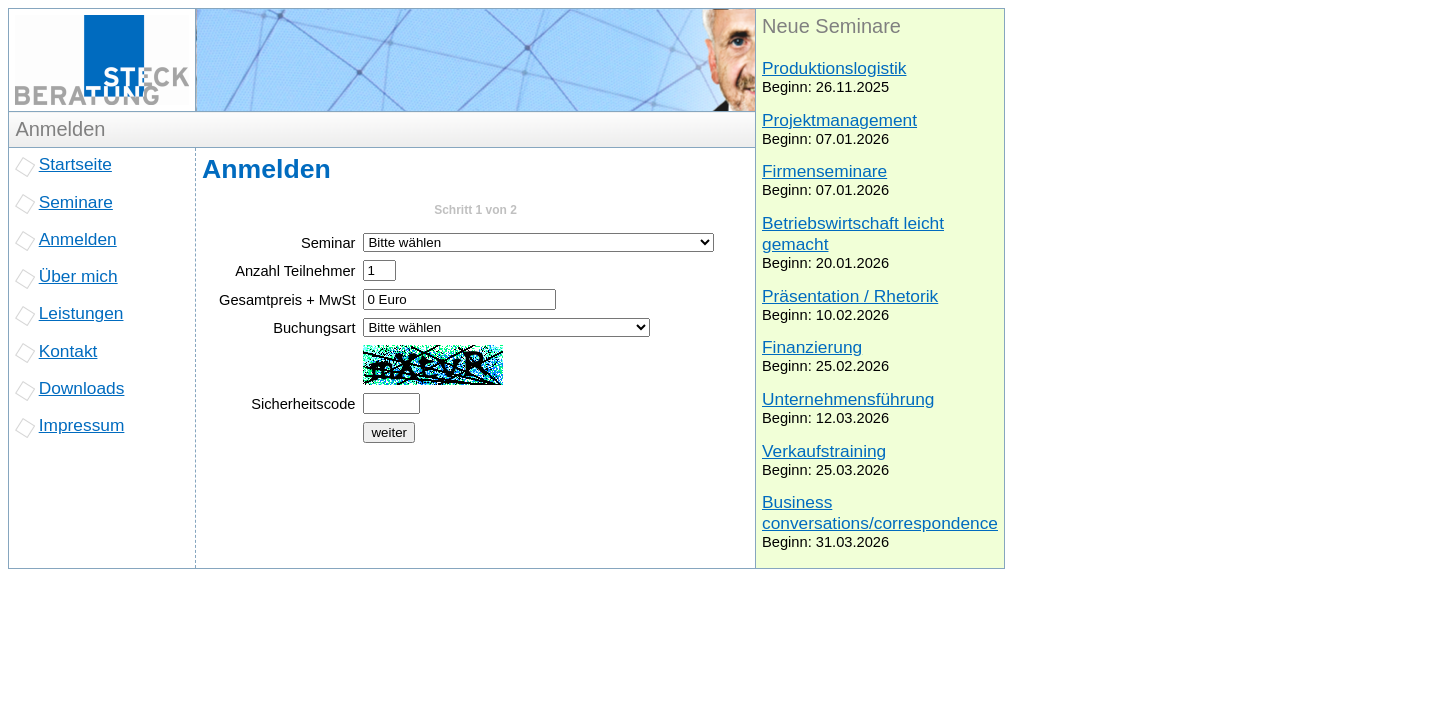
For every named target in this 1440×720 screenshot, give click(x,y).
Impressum (82, 425)
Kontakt (68, 351)
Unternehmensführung (848, 399)
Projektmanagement (839, 120)
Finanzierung (812, 347)
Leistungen (81, 313)
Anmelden (78, 239)
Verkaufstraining (824, 451)
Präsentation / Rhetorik (850, 296)
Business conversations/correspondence (880, 512)
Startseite (75, 164)
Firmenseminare (824, 171)
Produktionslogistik (834, 68)
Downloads (82, 388)
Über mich (78, 276)
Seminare (76, 202)
